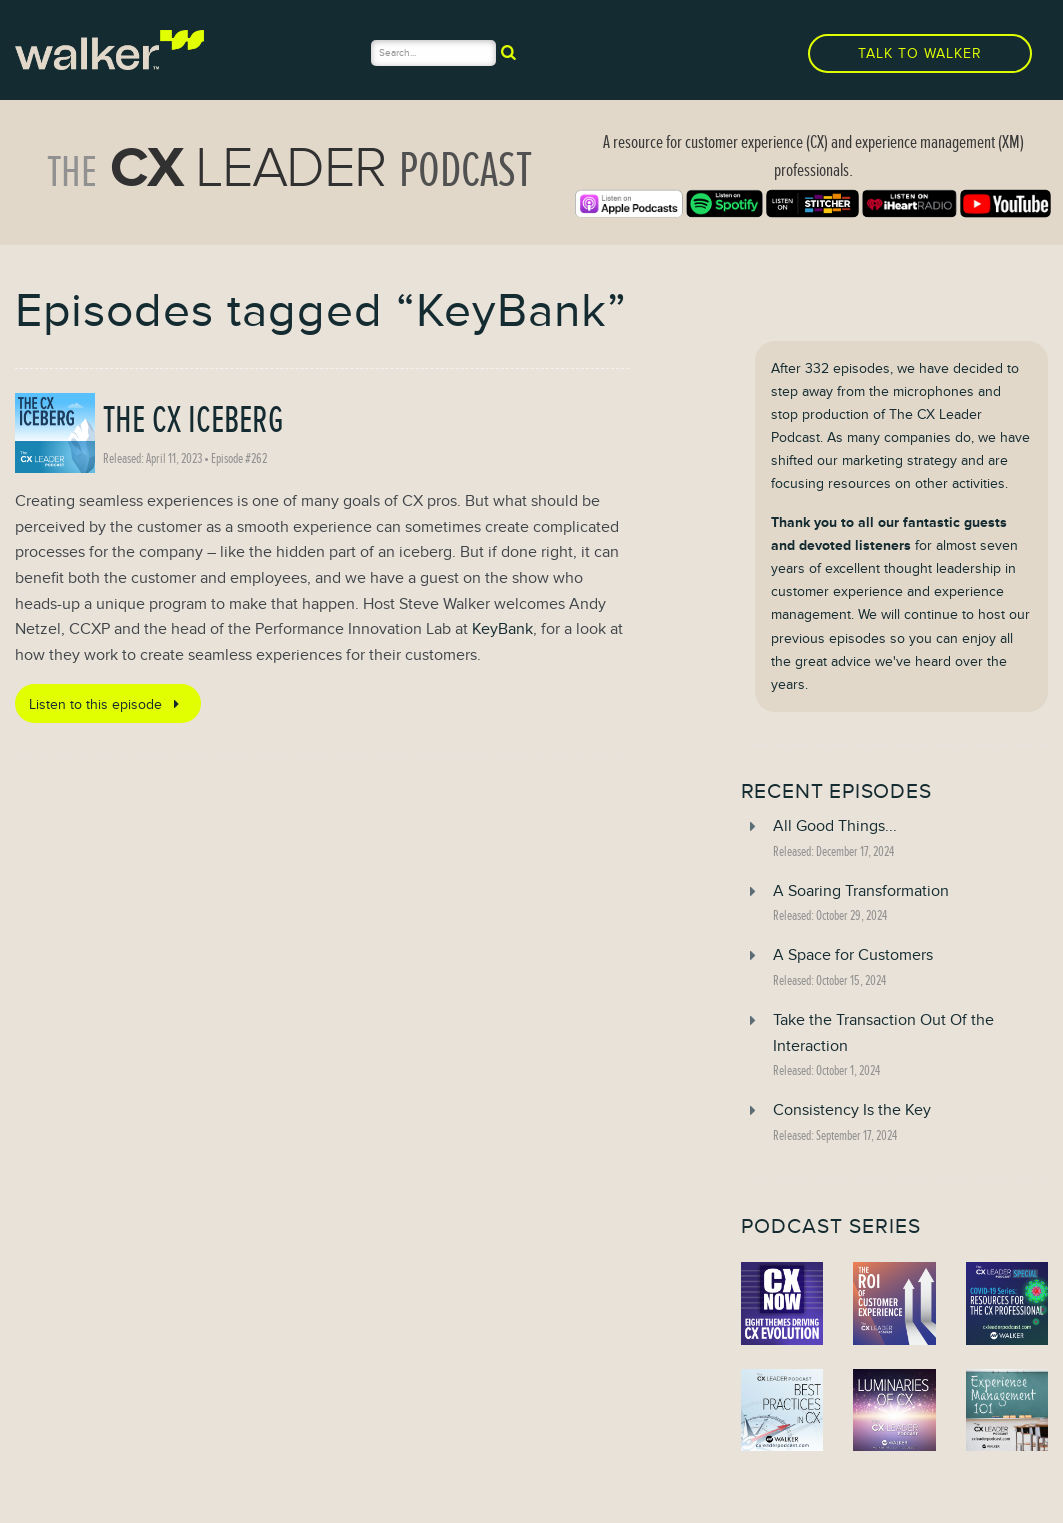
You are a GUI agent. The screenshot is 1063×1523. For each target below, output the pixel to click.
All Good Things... (835, 826)
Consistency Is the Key (852, 1110)
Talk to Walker (920, 53)
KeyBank (502, 629)
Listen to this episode (107, 704)
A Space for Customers (853, 955)
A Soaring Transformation (861, 891)
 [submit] (508, 52)
